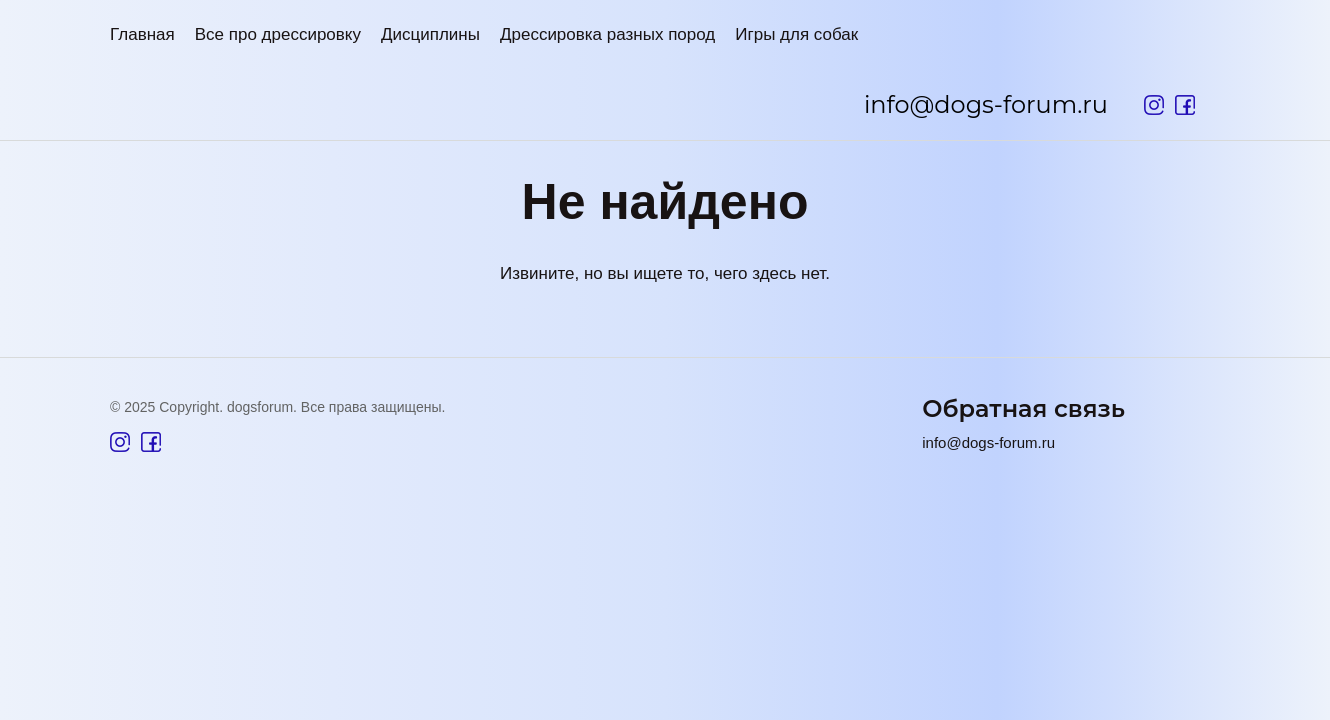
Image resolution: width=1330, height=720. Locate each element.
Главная (142, 34)
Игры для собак (796, 34)
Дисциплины (430, 34)
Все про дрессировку (278, 34)
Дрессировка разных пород (607, 34)
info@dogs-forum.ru (986, 104)
